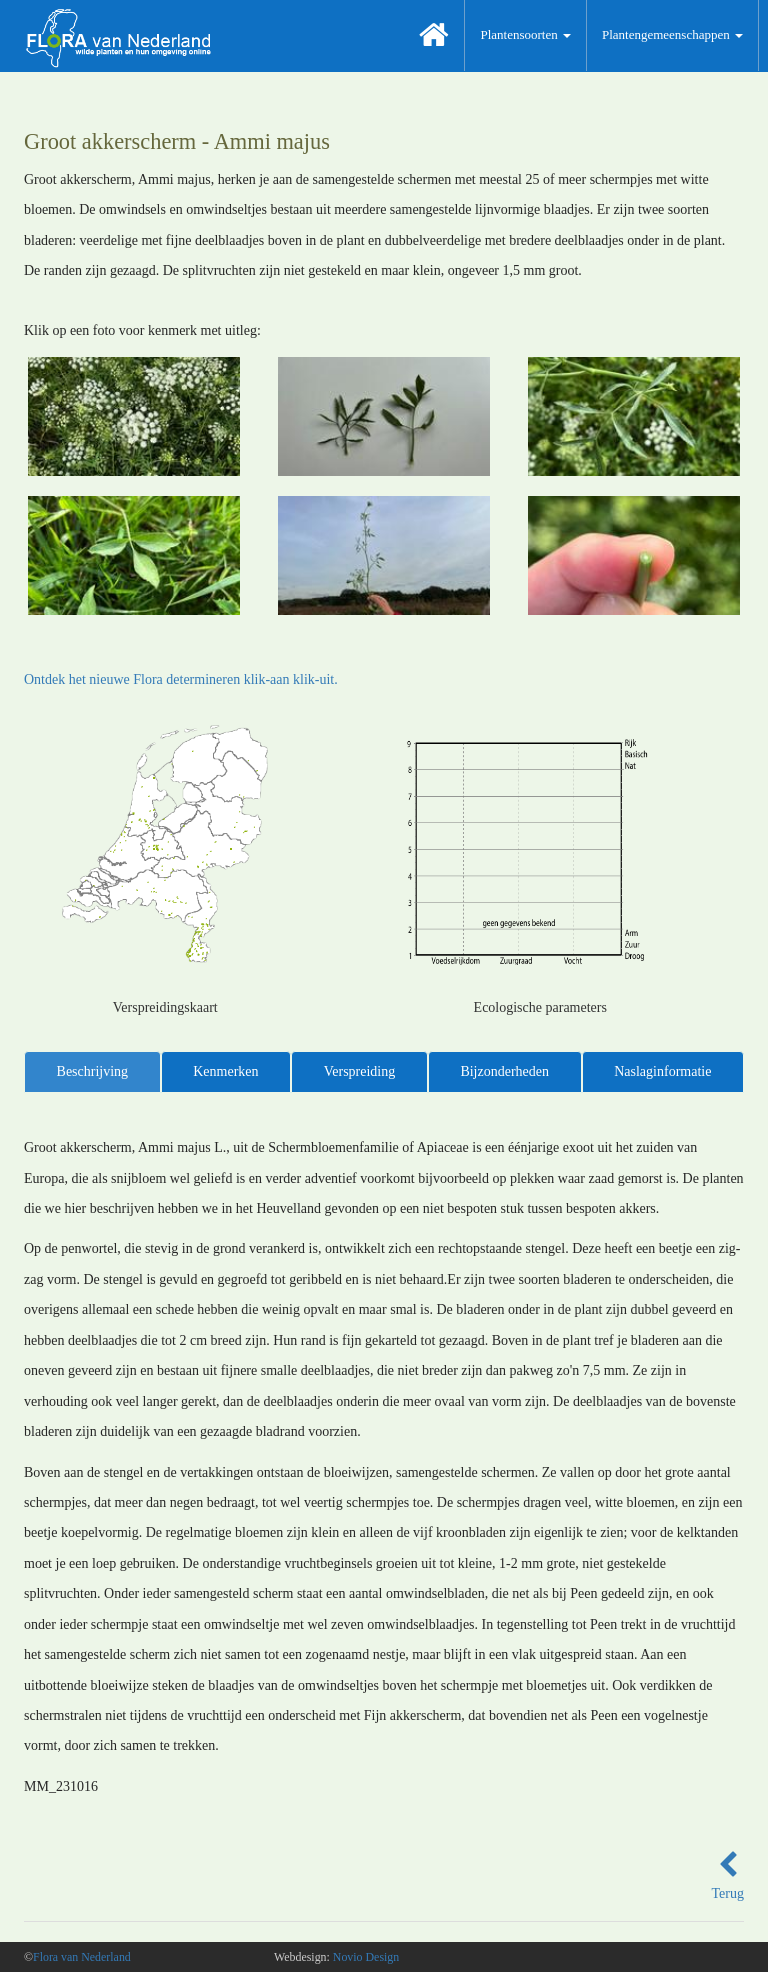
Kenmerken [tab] (225, 1071)
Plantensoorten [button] (525, 34)
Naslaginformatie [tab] (662, 1071)
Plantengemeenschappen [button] (672, 34)
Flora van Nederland (82, 1957)
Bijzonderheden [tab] (504, 1071)
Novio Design (366, 1957)
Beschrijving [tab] (93, 1071)
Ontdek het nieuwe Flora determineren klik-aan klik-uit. (181, 679)
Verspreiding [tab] (360, 1071)
